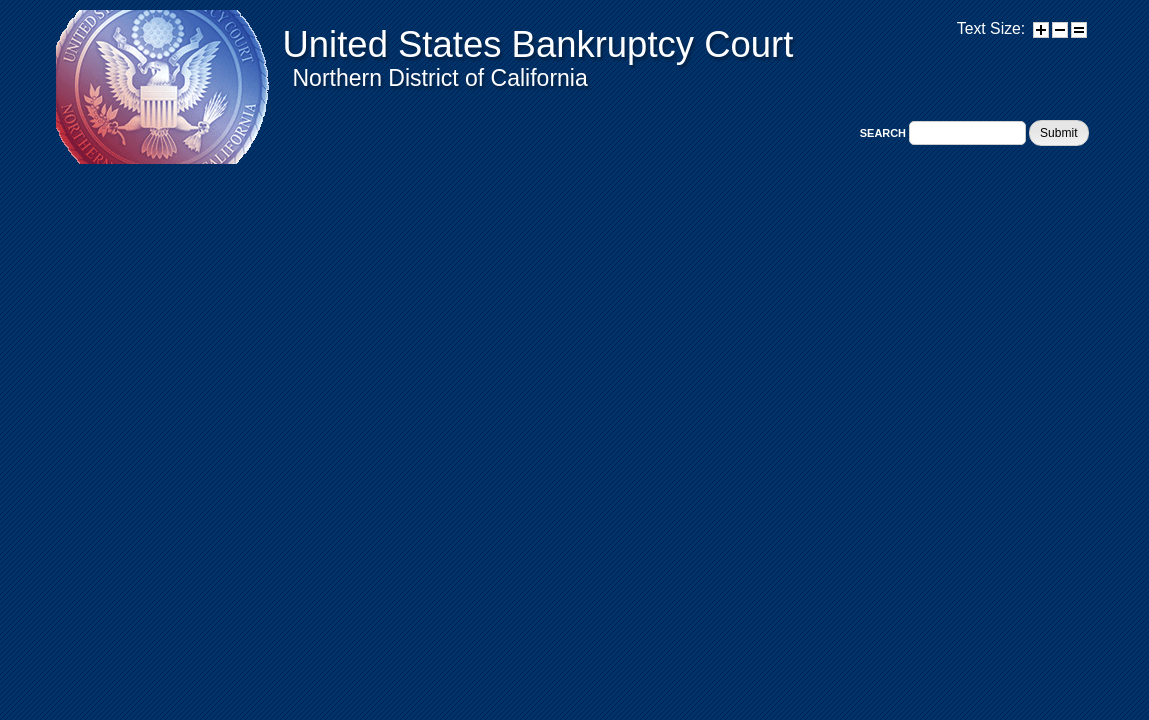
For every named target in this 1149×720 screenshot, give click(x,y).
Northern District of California (440, 78)
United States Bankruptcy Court (538, 44)
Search (884, 133)
